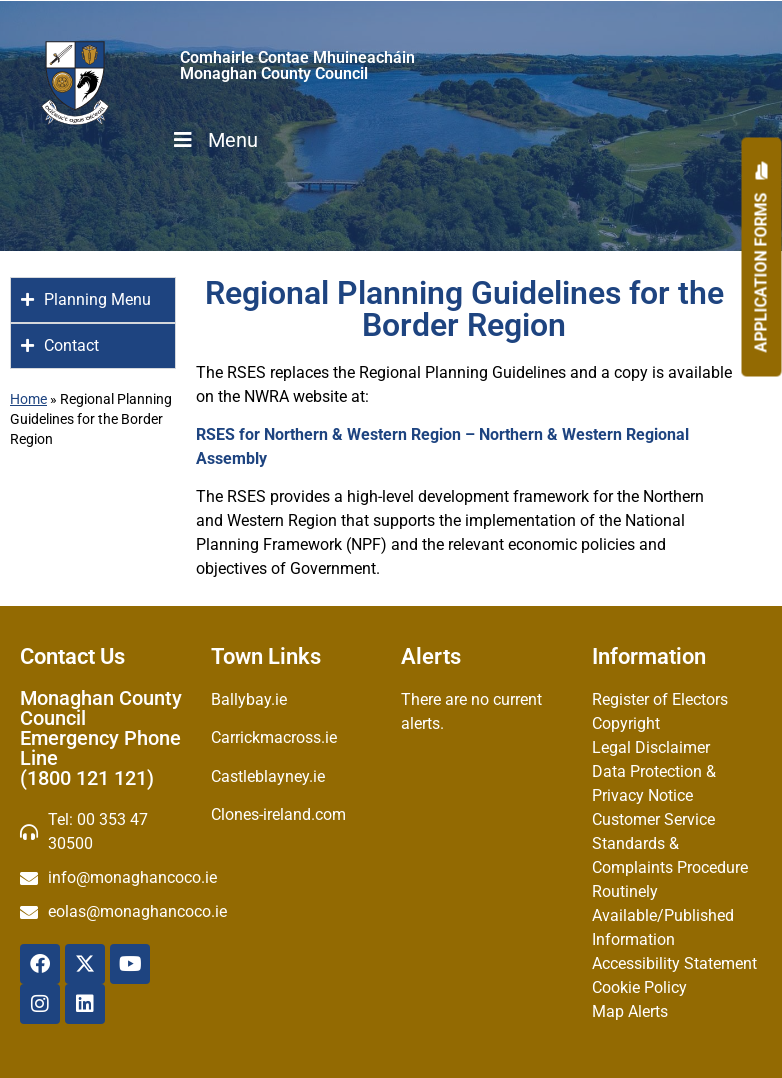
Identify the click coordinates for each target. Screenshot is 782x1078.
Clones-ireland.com (278, 814)
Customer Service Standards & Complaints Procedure (670, 843)
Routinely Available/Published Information (663, 915)
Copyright (626, 723)
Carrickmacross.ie (274, 737)
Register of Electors (660, 699)
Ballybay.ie (249, 699)
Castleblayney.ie (268, 776)
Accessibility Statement (674, 963)
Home (28, 399)
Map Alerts (630, 1011)
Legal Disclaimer (651, 747)
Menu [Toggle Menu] (214, 140)
